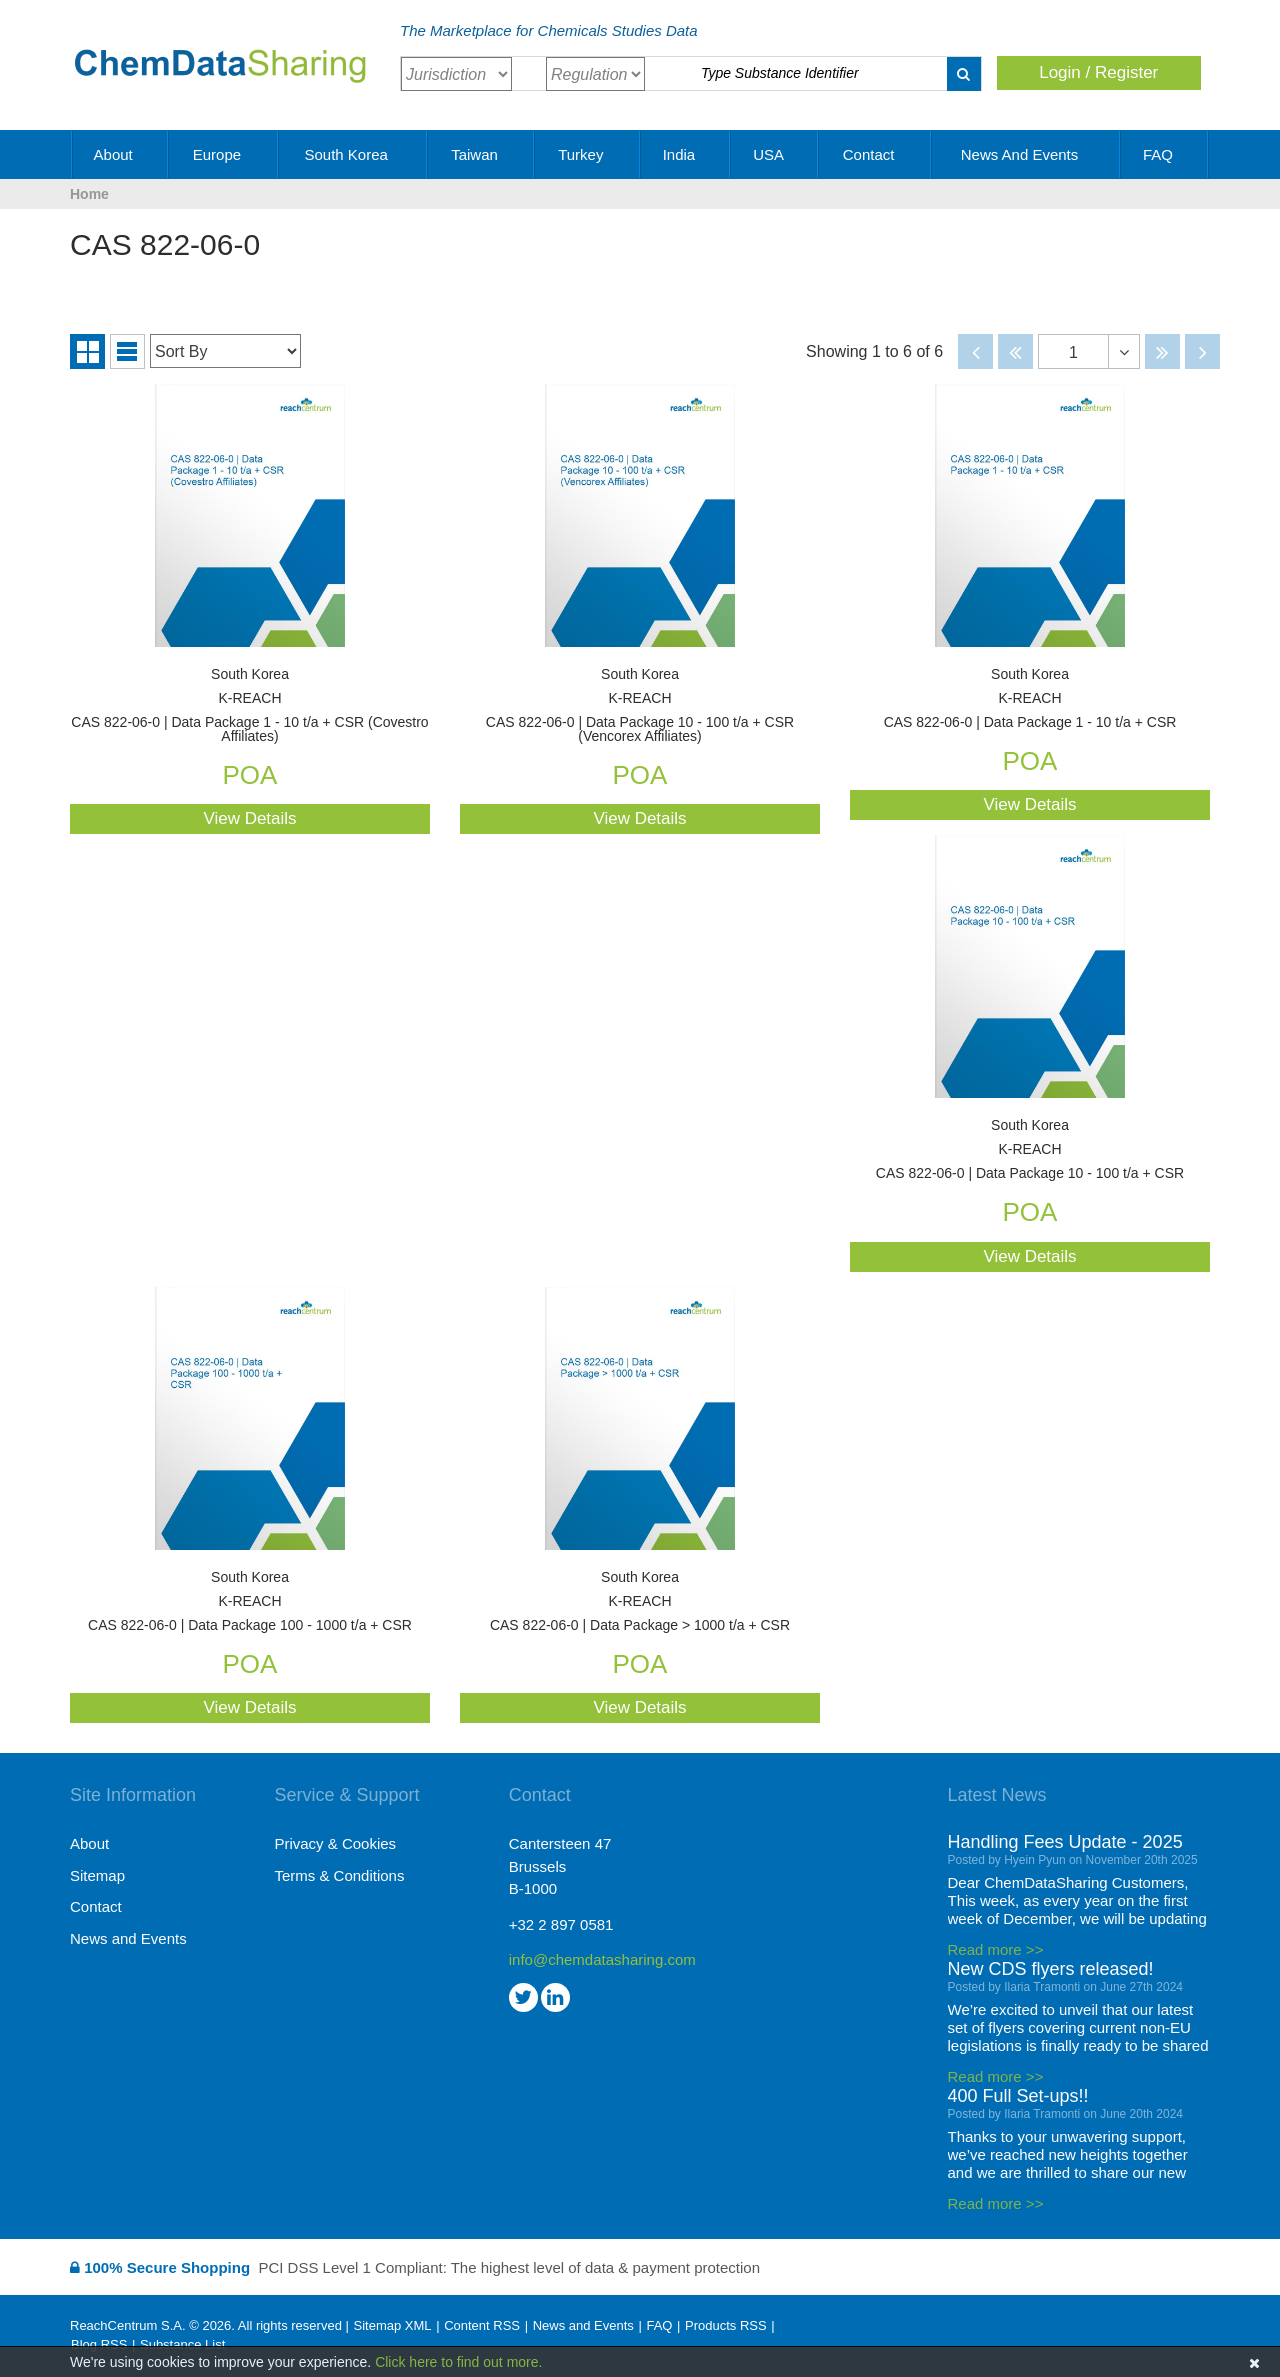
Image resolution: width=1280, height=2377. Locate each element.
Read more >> (996, 1949)
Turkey (587, 154)
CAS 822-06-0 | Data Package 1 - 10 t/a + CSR (1030, 698)
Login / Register (1098, 72)
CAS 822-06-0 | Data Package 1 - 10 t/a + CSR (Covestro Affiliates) (250, 705)
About (120, 154)
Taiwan (481, 154)
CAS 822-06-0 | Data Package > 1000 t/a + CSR (640, 1601)
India (686, 154)
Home (89, 194)
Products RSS (726, 2325)
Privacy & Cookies (335, 1843)
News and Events (1027, 154)
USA (775, 154)
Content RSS (482, 2325)
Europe (224, 154)
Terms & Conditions (339, 1875)
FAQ (1165, 154)
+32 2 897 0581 (561, 1924)
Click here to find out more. (458, 2362)
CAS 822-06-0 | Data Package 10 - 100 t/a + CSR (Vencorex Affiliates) (640, 705)
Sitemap (97, 1875)
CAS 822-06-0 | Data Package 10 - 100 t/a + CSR (1030, 1149)
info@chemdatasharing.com (602, 1959)
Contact (876, 154)
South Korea (353, 154)
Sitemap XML (392, 2325)
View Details (249, 818)
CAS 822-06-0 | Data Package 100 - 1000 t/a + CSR (250, 1601)
